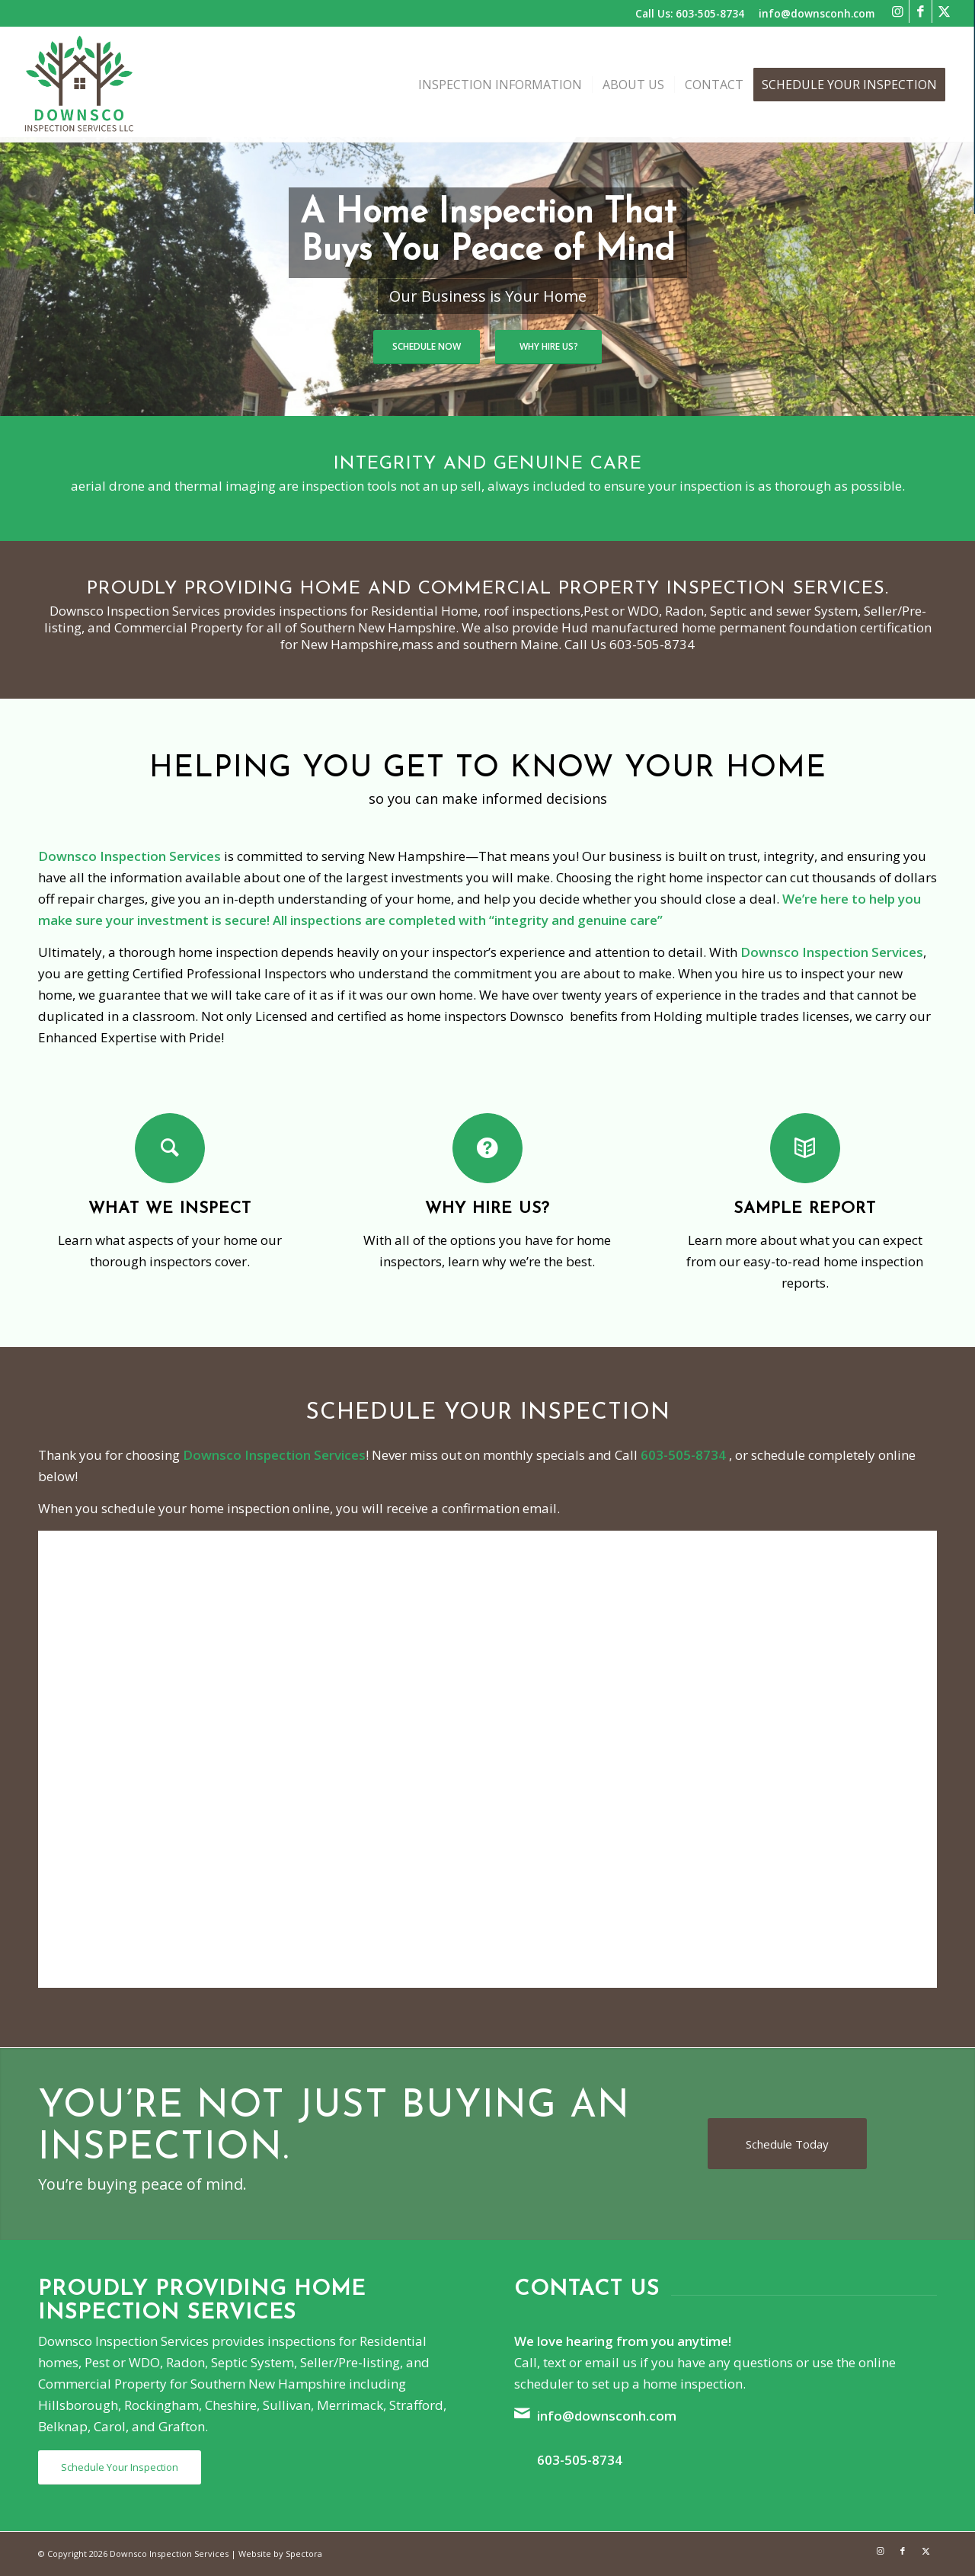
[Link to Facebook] (920, 11)
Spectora (304, 2553)
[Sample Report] (805, 1148)
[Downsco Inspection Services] (80, 84)
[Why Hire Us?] (487, 1148)
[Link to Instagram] (898, 11)
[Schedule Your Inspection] (119, 2467)
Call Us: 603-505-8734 (689, 13)
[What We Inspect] (170, 1148)
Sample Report (805, 1209)
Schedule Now (426, 346)
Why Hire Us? (548, 346)
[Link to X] (925, 2550)
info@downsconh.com (816, 13)
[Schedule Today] (787, 2143)
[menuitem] (500, 84)
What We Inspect (169, 1209)
